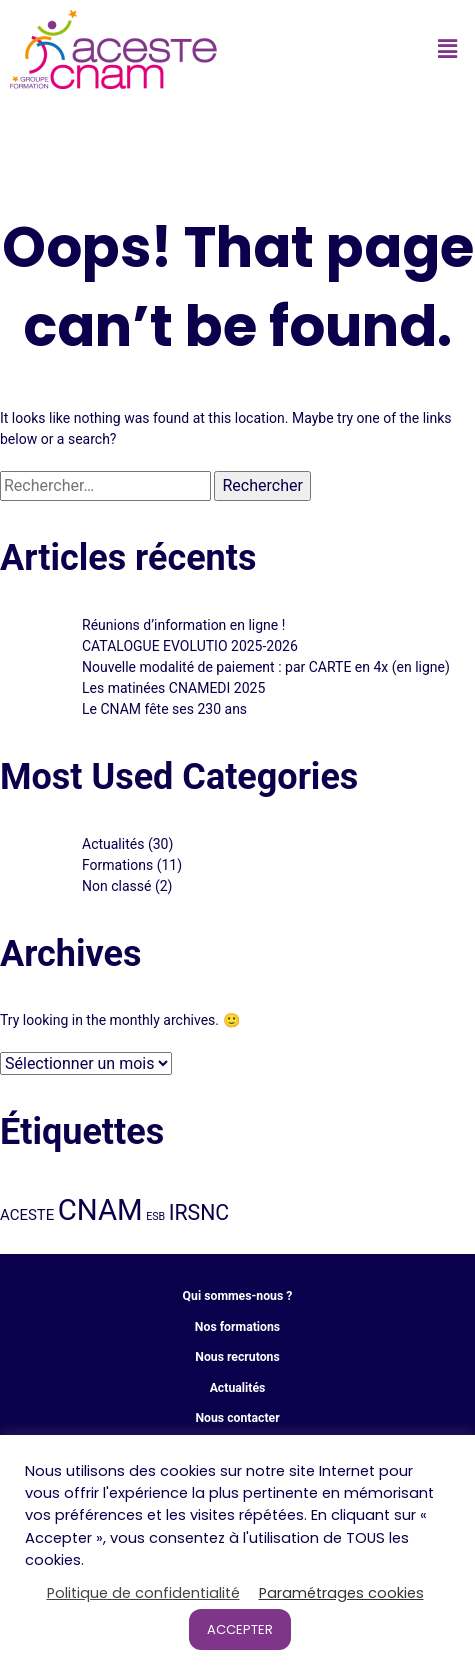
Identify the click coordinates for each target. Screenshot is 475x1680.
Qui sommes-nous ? (238, 1296)
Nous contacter (237, 1418)
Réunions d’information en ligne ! (183, 625)
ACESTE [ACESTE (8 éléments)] (27, 1215)
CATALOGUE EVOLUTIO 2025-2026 (190, 646)
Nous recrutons (237, 1357)
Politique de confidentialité (143, 1593)
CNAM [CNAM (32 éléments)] (100, 1210)
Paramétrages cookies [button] (341, 1593)
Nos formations (237, 1327)
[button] (448, 49)
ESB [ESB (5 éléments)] (155, 1216)
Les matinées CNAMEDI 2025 (173, 688)
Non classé (116, 886)
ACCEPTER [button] (240, 1629)
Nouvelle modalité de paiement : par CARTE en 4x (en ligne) (266, 667)
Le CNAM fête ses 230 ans (164, 709)
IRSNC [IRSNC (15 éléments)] (199, 1212)
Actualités (113, 844)
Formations (117, 865)
